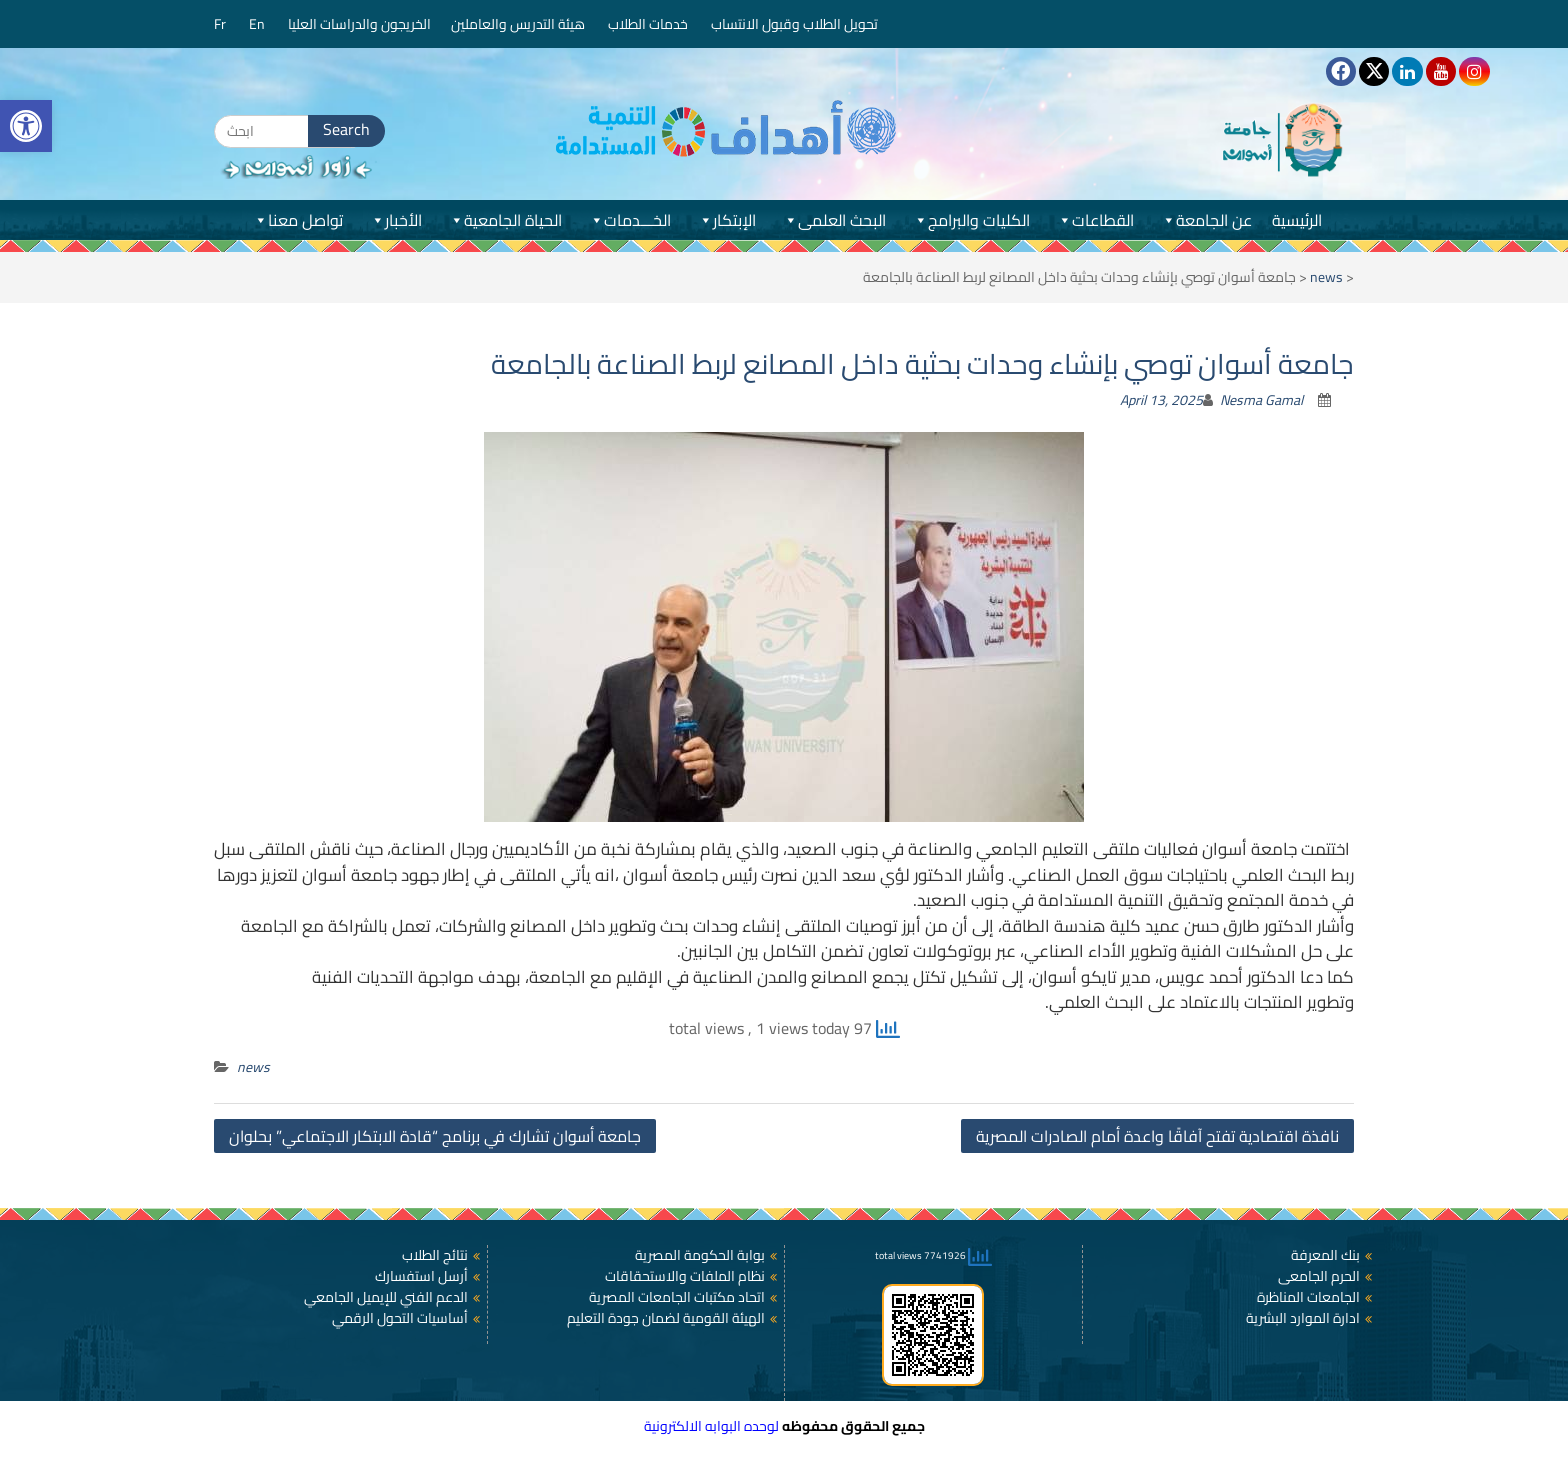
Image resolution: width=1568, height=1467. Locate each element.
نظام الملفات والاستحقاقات (685, 1276)
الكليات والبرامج (971, 220)
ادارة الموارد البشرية (1303, 1318)
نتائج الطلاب (435, 1255)
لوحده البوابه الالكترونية (711, 1426)
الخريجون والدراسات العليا (359, 24)
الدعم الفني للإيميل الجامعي (386, 1297)
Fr (221, 24)
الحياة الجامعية (505, 220)
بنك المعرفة (1325, 1255)
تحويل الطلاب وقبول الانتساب (796, 24)
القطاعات (1095, 220)
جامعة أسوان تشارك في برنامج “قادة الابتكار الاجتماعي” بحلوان (435, 1136)
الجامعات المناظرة (1308, 1297)
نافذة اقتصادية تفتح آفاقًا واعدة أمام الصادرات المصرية (1157, 1136)
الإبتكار (726, 220)
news (1326, 277)
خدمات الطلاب (649, 24)
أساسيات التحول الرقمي (400, 1318)
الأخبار (395, 220)
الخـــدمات (629, 220)
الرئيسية (1297, 220)
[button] (26, 126)
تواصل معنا (297, 220)
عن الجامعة (1206, 220)
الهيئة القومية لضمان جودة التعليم (666, 1318)
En (258, 24)
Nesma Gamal (1261, 400)
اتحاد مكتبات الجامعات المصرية (677, 1297)
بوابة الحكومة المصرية (700, 1255)
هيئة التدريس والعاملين (519, 24)
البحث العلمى (834, 220)
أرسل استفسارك (421, 1276)
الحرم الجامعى (1319, 1276)
